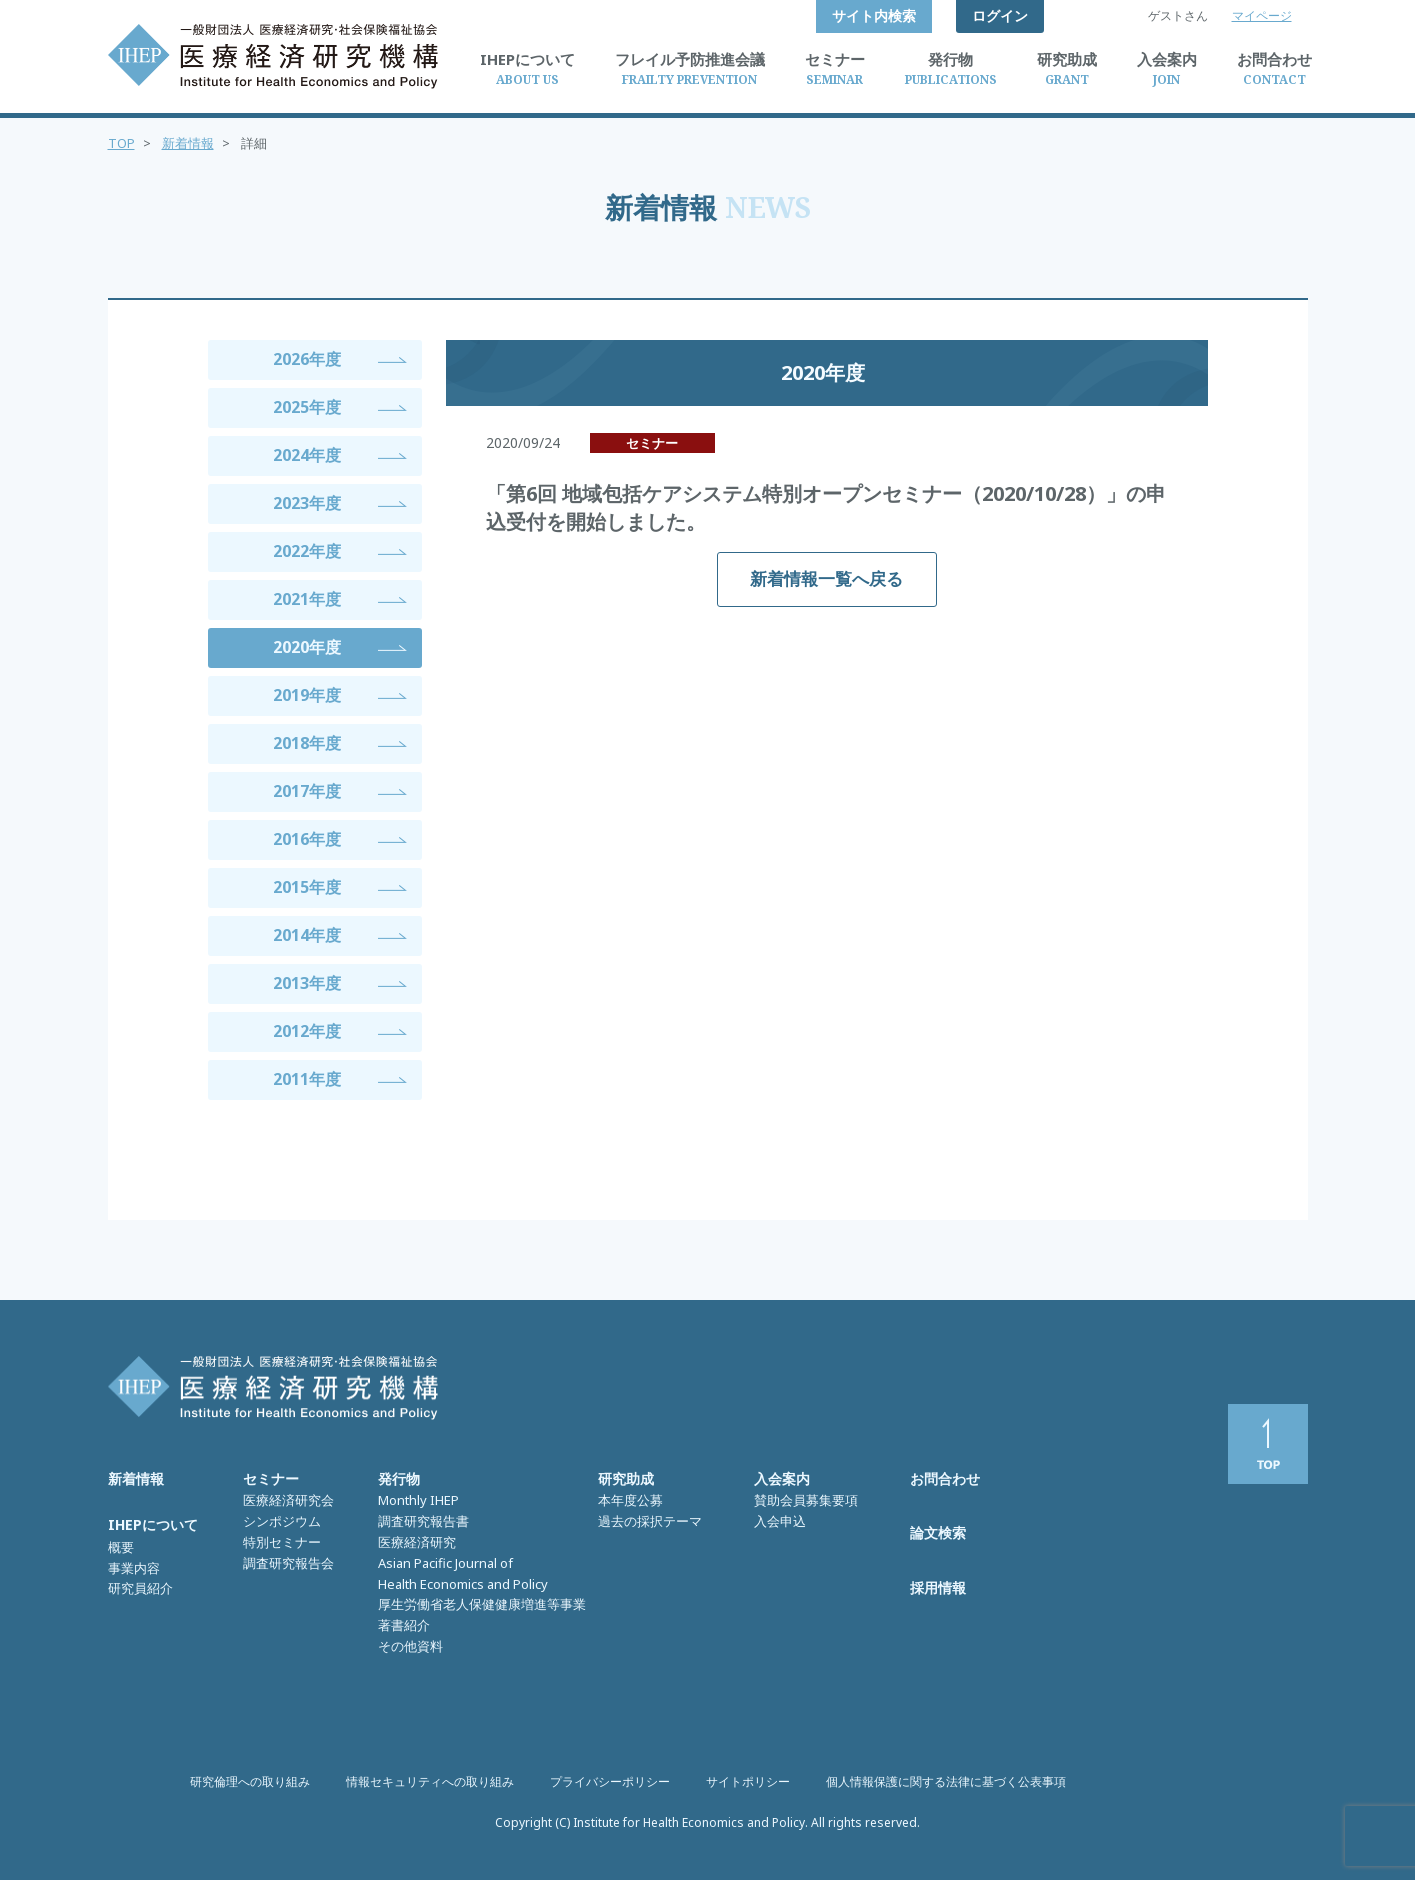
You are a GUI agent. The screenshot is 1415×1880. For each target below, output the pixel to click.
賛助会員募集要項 (806, 1500)
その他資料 (410, 1646)
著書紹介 (404, 1625)
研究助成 (626, 1478)
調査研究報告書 (423, 1521)
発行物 (399, 1478)
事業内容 (134, 1568)
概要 (121, 1547)
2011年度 (307, 1079)
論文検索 (938, 1532)
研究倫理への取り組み (250, 1781)
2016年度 (307, 839)
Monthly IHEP (418, 1500)
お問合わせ (945, 1478)
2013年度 (307, 983)
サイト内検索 (874, 15)
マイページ (1262, 15)
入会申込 (780, 1521)
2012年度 (307, 1031)
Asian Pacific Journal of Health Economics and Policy (463, 1573)
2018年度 (307, 743)
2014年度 (307, 935)
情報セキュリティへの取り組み (430, 1781)
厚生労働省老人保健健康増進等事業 (482, 1604)
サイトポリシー (748, 1781)
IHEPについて (153, 1524)
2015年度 (307, 887)
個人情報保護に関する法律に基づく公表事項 (946, 1781)
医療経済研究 (417, 1542)
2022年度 (307, 551)
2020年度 (307, 647)
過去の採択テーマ (650, 1521)
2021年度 (307, 599)
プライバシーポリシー (610, 1781)
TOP (121, 143)
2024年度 (307, 455)
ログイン (1000, 15)
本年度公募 (630, 1500)
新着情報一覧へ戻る (826, 578)
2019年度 (307, 695)
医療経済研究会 (288, 1500)
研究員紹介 (140, 1588)
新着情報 (188, 143)
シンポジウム (282, 1521)
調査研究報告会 (288, 1563)
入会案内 (782, 1478)
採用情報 (938, 1587)
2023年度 (307, 503)
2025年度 (307, 407)
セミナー (271, 1478)
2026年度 (307, 359)
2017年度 (307, 791)
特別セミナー (282, 1542)
